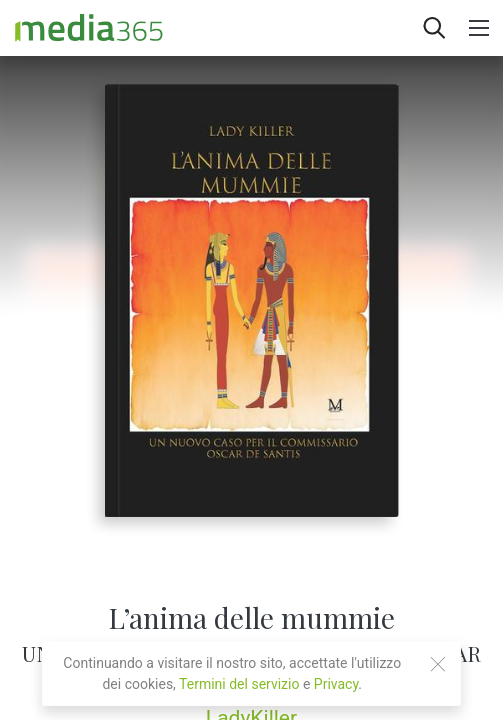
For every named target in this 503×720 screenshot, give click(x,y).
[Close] (438, 664)
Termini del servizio (239, 684)
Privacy (336, 684)
